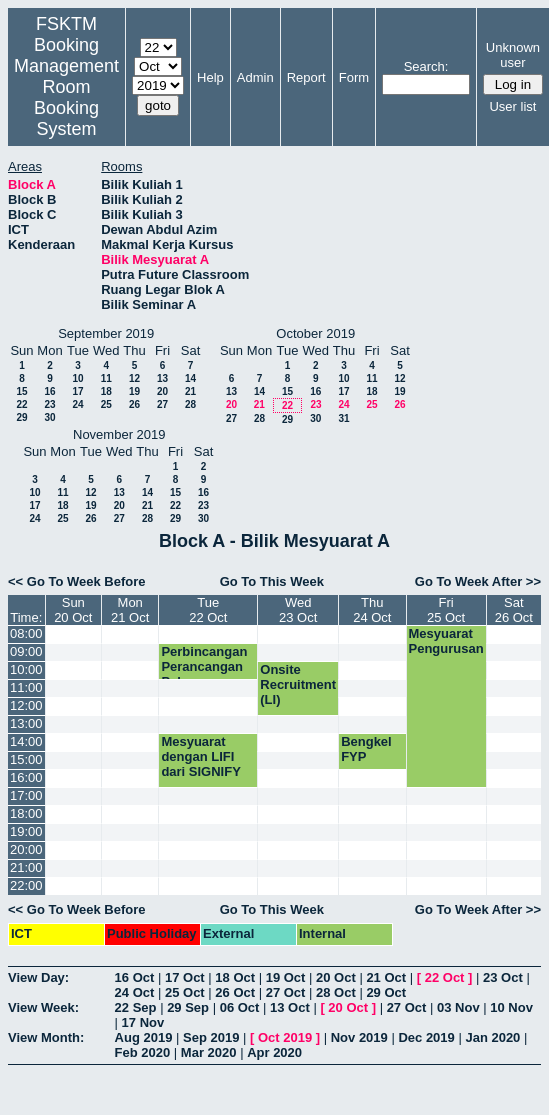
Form (354, 77)
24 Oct (135, 992)
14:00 (26, 741)
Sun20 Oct (73, 610)
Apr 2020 (274, 1052)
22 (21, 404)
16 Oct (135, 977)
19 (134, 391)
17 (77, 391)
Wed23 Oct (298, 610)
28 (190, 404)
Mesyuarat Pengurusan (446, 641)
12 (134, 378)
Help (210, 77)
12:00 (26, 705)
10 (77, 378)
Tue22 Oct (208, 610)
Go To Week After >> (478, 581)
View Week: (43, 1007)
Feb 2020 (143, 1052)
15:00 (26, 759)
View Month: (46, 1037)
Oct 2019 (285, 1037)
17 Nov (143, 1022)
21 (190, 391)
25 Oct (185, 992)
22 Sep (136, 1007)
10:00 (26, 669)
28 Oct (336, 992)
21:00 (26, 867)
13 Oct (290, 1007)
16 (49, 391)
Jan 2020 (492, 1037)
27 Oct (286, 992)
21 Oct (386, 977)
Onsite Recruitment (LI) (298, 684)
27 (162, 404)
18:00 (26, 813)
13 (162, 378)
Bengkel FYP (366, 749)
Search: (426, 66)
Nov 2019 (359, 1037)
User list (512, 106)
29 (21, 417)
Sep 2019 (211, 1037)
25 (106, 404)
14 (190, 378)
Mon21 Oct (130, 610)
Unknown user (513, 55)
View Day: (38, 977)
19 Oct (286, 977)
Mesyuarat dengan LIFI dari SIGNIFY (200, 756)
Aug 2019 (144, 1037)
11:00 (26, 687)
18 (106, 391)
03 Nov (458, 1007)
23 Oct (503, 977)
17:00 (26, 795)
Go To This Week (272, 581)
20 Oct (336, 977)
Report (306, 77)
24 (77, 404)
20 (162, 391)
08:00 (26, 633)
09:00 (26, 651)
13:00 (26, 723)
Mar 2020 (209, 1052)
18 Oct (235, 977)
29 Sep (188, 1007)
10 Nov (511, 1007)
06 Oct (240, 1007)
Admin (255, 77)
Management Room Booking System (66, 97)
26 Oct (235, 992)
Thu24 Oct (372, 610)
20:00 (26, 849)
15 (21, 391)
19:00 (26, 831)
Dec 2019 (426, 1037)
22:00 (26, 885)
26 (134, 404)
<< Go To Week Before (77, 581)
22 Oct (445, 977)
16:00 (26, 777)
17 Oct (185, 977)
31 (343, 418)
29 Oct (386, 992)
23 (49, 404)
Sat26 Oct (514, 610)
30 (49, 417)
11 (106, 378)
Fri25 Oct (446, 610)
